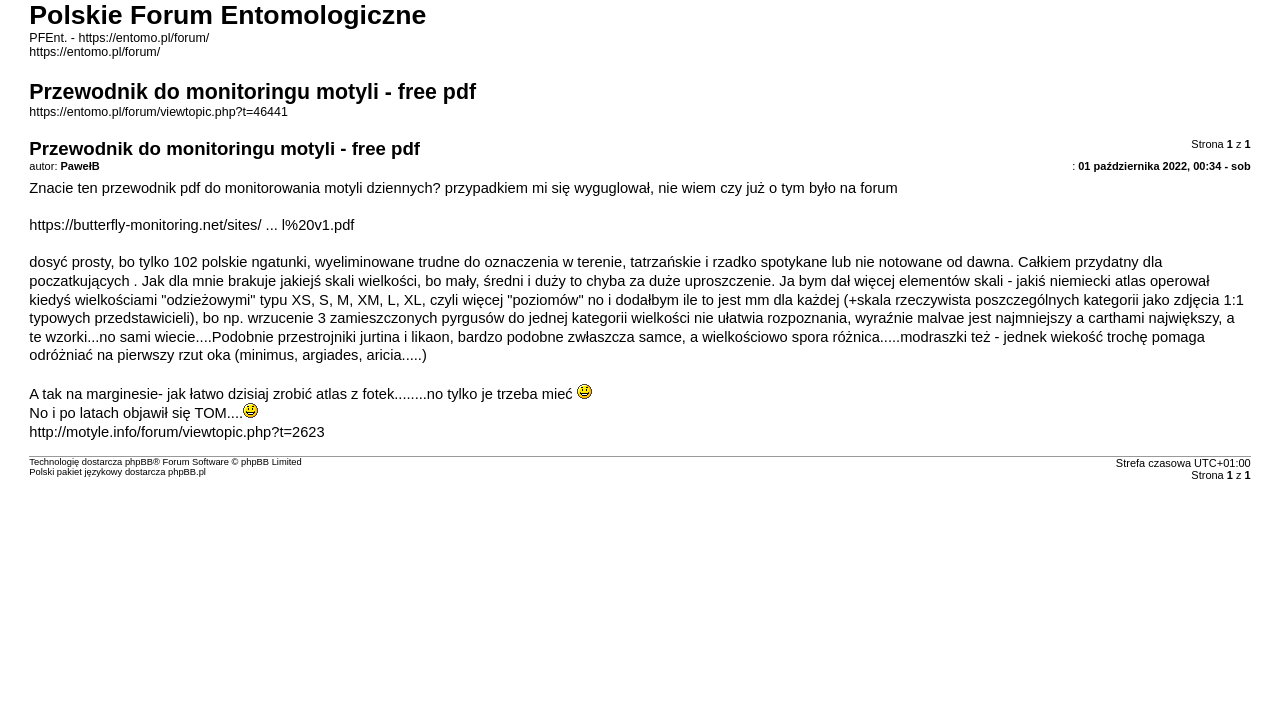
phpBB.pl (187, 472)
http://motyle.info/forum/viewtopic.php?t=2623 (176, 432)
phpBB (139, 462)
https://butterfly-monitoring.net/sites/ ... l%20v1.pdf (191, 225)
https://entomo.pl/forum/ (94, 52)
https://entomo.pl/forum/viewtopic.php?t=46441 (158, 112)
